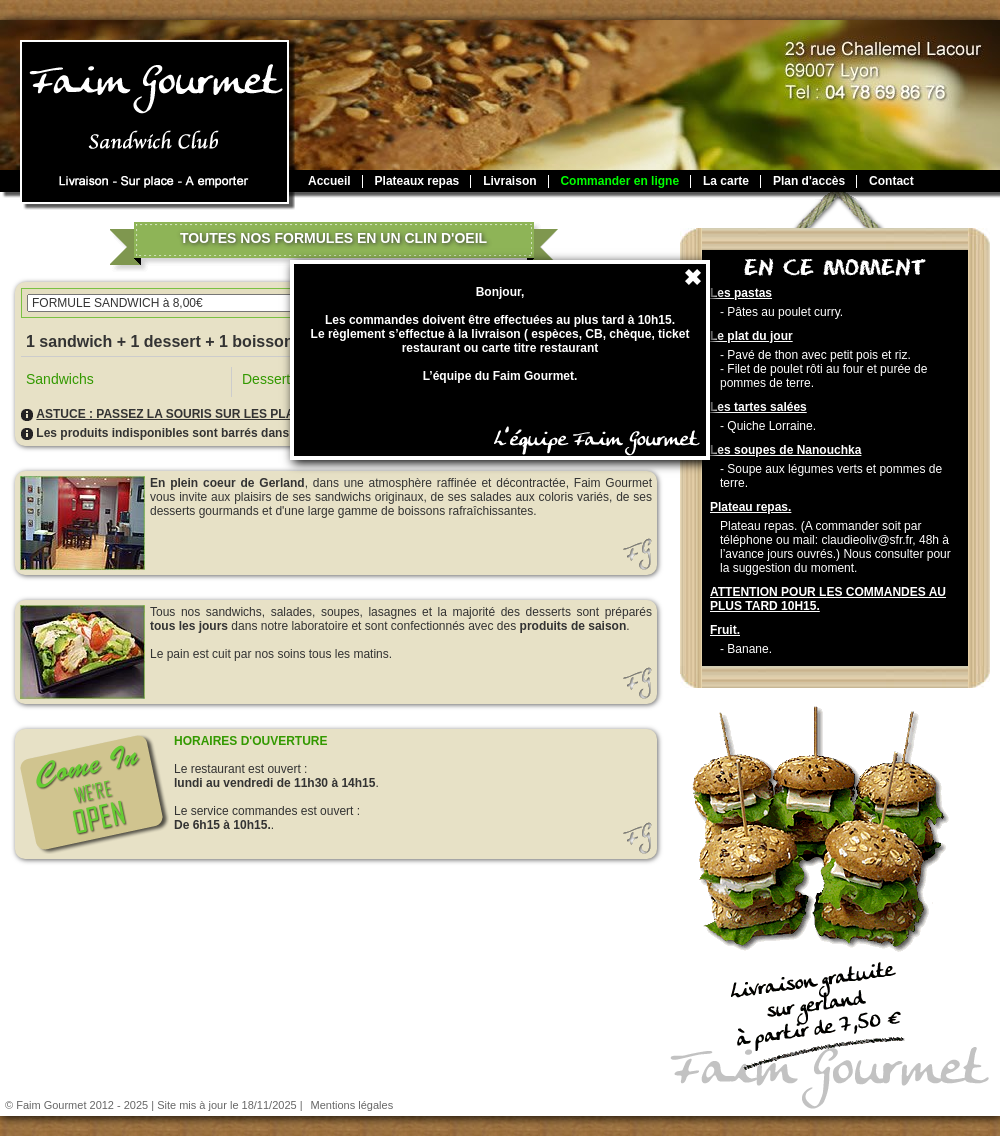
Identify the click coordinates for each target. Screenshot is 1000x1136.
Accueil (329, 181)
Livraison (509, 181)
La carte (726, 181)
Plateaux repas (417, 181)
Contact (891, 181)
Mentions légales (352, 1105)
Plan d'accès (809, 181)
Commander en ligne (619, 181)
